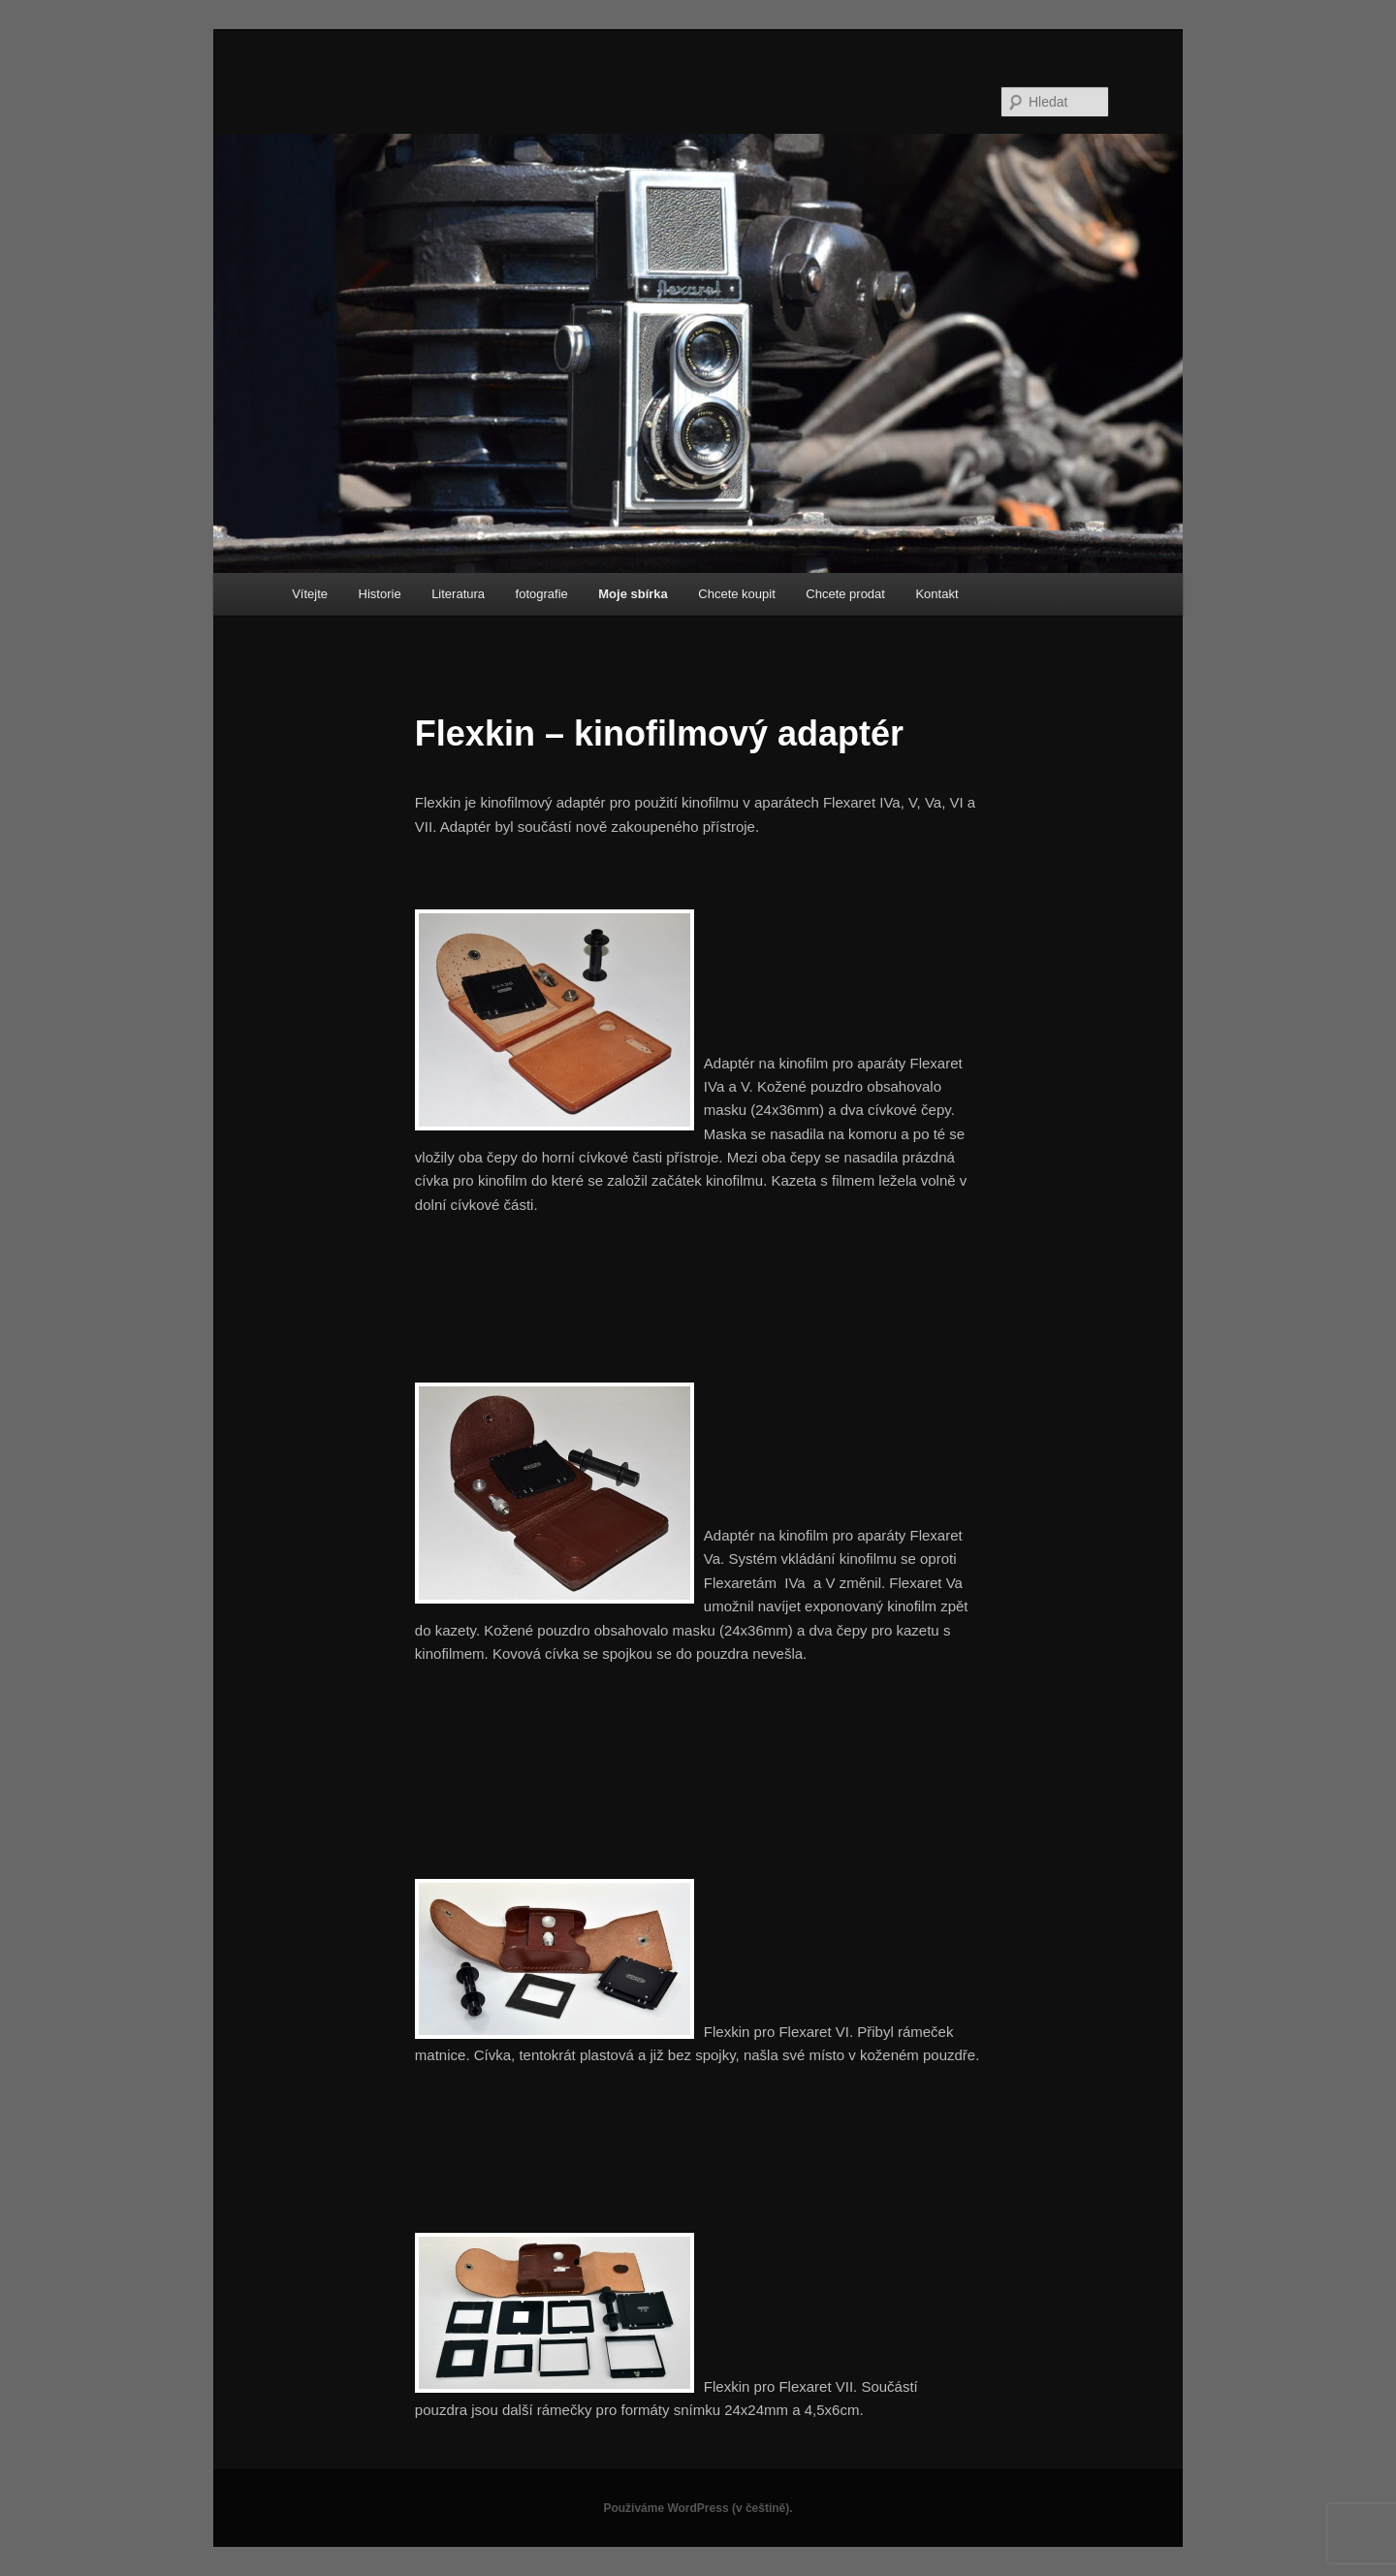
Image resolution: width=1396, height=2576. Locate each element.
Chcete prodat (845, 594)
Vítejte (310, 594)
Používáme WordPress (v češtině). (697, 2508)
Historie (380, 594)
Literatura (458, 594)
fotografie (542, 594)
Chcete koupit (737, 594)
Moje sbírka (633, 594)
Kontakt (936, 594)
